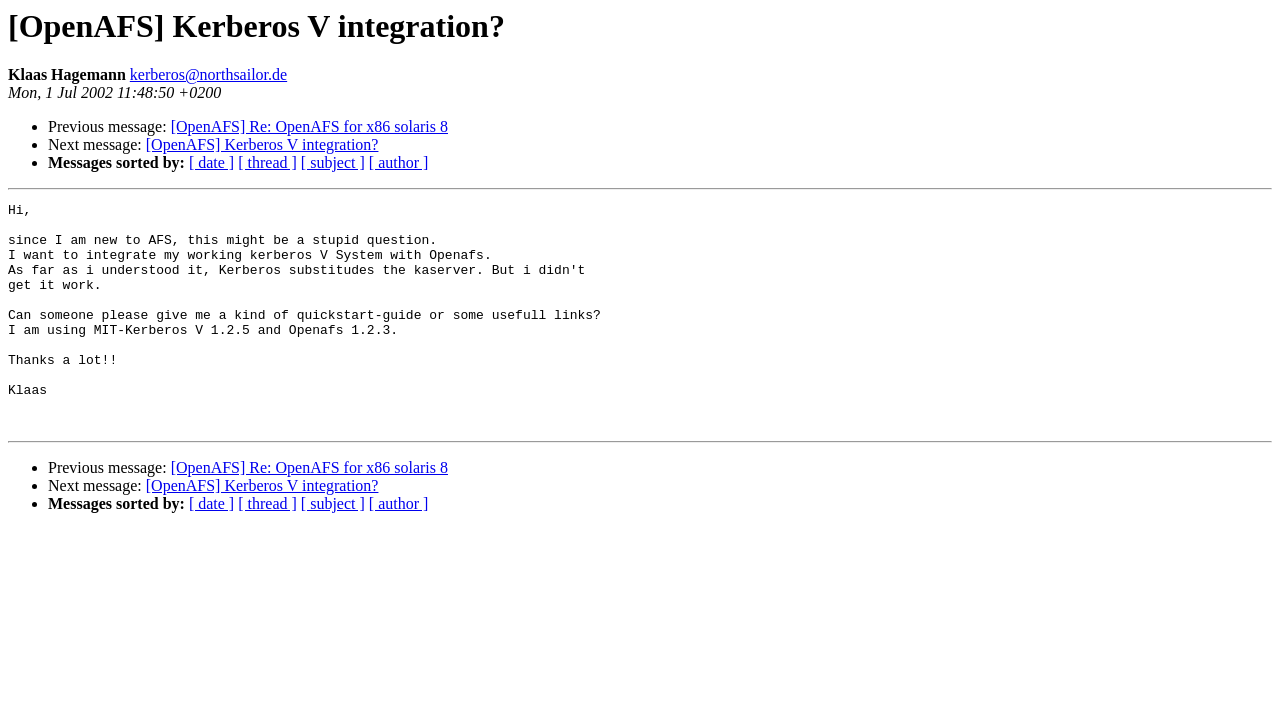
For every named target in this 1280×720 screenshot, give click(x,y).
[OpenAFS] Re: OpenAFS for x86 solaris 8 (309, 126)
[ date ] (211, 162)
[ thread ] (267, 162)
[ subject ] (333, 162)
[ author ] (399, 162)
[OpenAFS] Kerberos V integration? (262, 144)
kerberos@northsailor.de (208, 74)
